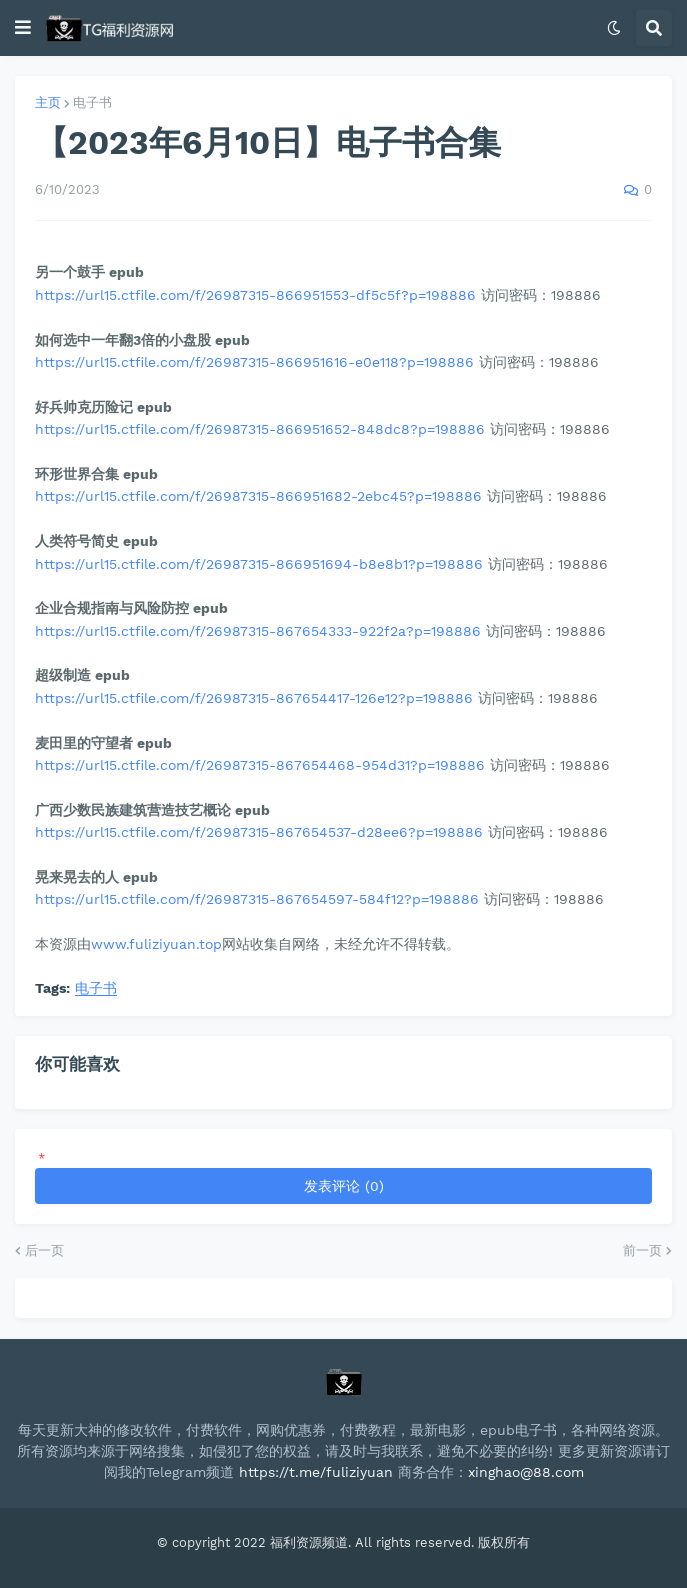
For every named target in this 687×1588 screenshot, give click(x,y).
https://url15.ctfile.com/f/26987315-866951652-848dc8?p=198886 (260, 429)
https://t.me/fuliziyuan (316, 1472)
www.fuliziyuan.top (156, 944)
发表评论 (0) (344, 1186)
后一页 (44, 1250)
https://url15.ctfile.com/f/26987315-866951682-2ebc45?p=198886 (258, 496)
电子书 (92, 102)
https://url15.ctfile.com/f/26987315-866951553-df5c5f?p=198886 (255, 295)
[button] (23, 28)
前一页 (642, 1250)
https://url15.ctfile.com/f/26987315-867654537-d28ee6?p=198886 (259, 832)
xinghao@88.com (526, 1472)
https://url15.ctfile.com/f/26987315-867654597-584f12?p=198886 (257, 899)
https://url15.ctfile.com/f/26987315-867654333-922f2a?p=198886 (258, 631)
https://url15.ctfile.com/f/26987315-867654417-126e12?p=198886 (254, 698)
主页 (48, 102)
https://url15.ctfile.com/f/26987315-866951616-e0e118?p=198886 (254, 362)
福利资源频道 (309, 1542)
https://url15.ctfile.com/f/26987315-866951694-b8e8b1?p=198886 (259, 564)
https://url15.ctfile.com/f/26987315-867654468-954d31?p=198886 (260, 765)
